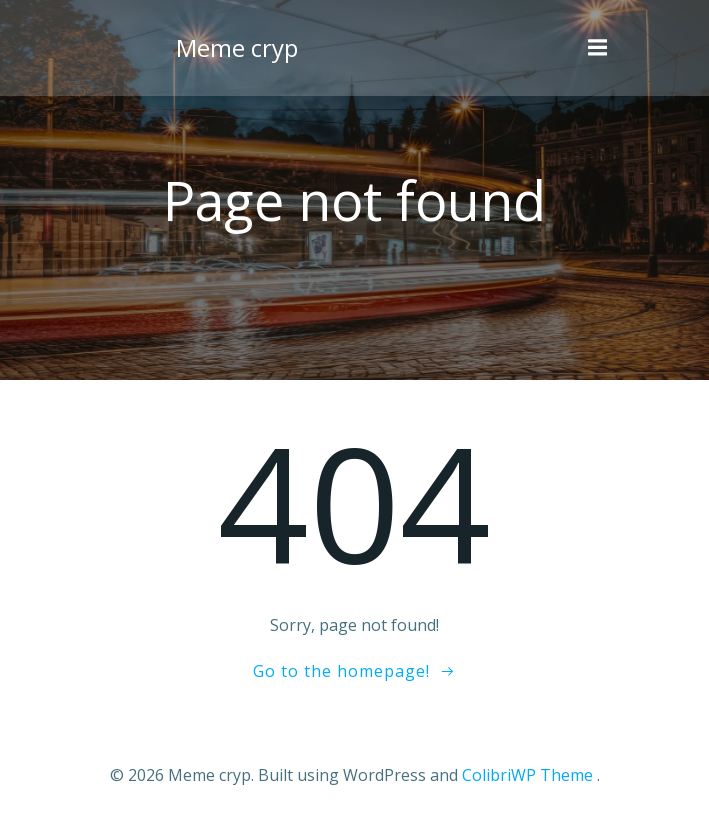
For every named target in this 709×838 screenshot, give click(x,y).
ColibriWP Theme (527, 775)
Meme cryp (237, 47)
